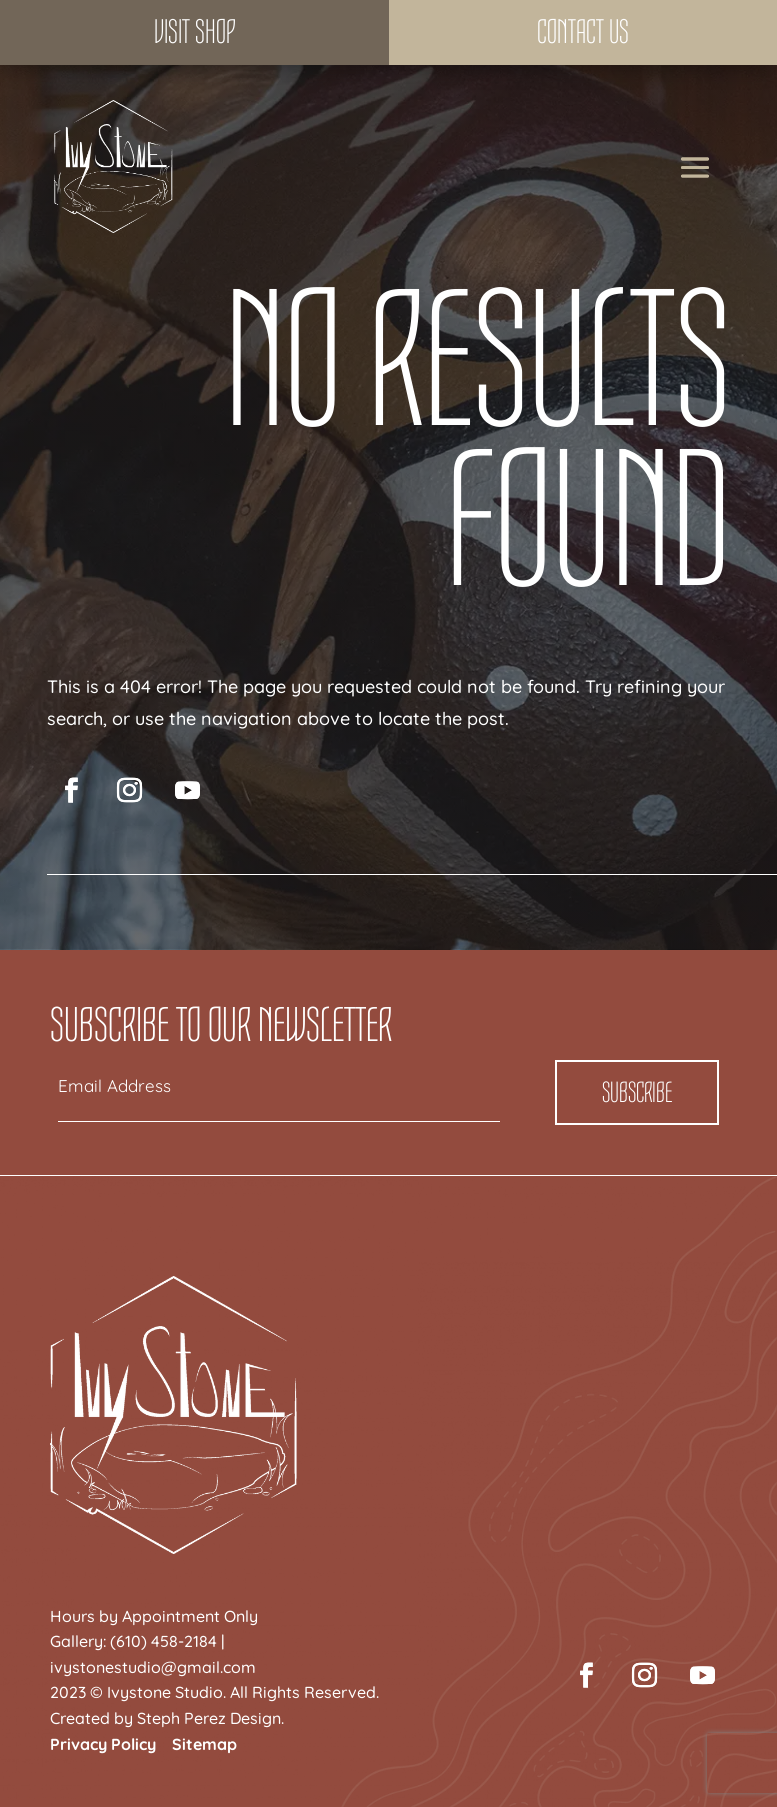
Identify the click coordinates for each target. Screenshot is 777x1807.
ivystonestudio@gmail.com (153, 1667)
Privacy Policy (103, 1744)
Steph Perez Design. (210, 1718)
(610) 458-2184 (163, 1641)
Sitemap (204, 1744)
